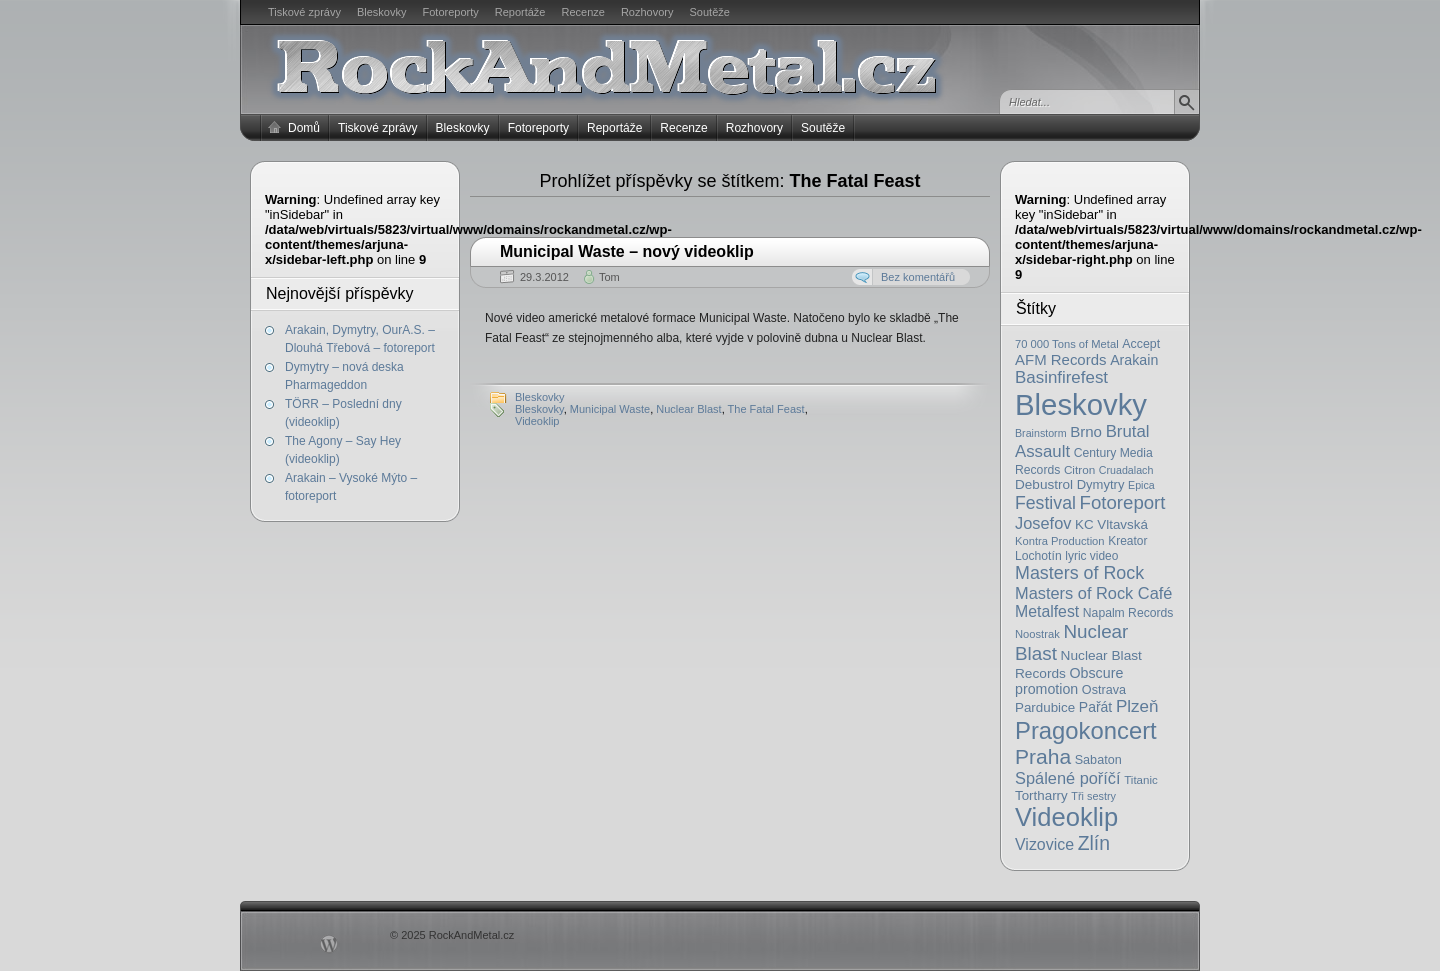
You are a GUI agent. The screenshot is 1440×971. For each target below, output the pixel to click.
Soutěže (710, 12)
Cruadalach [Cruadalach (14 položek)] (1126, 470)
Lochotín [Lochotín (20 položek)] (1038, 556)
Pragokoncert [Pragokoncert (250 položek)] (1086, 730)
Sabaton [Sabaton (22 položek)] (1098, 760)
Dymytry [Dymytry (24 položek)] (1101, 484)
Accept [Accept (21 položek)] (1141, 344)
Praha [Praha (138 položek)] (1043, 756)
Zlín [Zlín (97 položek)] (1094, 843)
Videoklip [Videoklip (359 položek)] (1066, 817)
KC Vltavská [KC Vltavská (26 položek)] (1111, 524)
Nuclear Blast (688, 409)
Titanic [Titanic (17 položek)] (1141, 780)
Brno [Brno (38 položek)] (1086, 431)
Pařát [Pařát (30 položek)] (1095, 707)
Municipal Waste (610, 409)
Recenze (583, 12)
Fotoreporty (450, 12)
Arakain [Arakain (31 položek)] (1134, 360)
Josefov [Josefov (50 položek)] (1043, 523)
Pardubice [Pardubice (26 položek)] (1045, 707)
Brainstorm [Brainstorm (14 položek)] (1041, 433)
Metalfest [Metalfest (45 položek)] (1047, 611)
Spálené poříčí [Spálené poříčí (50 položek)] (1068, 778)
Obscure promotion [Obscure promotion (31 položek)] (1069, 681)
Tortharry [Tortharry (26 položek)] (1041, 795)
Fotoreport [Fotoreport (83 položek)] (1123, 502)
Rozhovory (647, 12)
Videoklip (537, 421)
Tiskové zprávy (304, 12)
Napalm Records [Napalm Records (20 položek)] (1128, 613)
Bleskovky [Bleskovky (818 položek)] (1081, 404)
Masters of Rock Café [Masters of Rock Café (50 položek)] (1093, 593)
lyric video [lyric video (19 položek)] (1091, 556)
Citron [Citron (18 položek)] (1079, 469)
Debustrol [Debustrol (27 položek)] (1044, 484)
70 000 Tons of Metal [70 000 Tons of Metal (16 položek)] (1067, 344)
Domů (304, 128)
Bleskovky (382, 12)
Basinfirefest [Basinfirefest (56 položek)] (1061, 377)
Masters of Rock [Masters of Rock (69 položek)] (1079, 573)
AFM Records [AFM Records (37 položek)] (1061, 359)
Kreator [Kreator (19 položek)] (1127, 541)
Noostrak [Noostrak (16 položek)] (1037, 634)
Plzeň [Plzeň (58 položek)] (1137, 706)
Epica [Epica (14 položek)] (1141, 485)
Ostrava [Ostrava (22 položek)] (1104, 690)
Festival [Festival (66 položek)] (1045, 503)
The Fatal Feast (766, 409)
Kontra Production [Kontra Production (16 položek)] (1060, 541)
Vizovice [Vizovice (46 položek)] (1044, 844)
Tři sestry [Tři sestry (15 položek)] (1093, 796)
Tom (609, 277)
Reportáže (520, 12)
